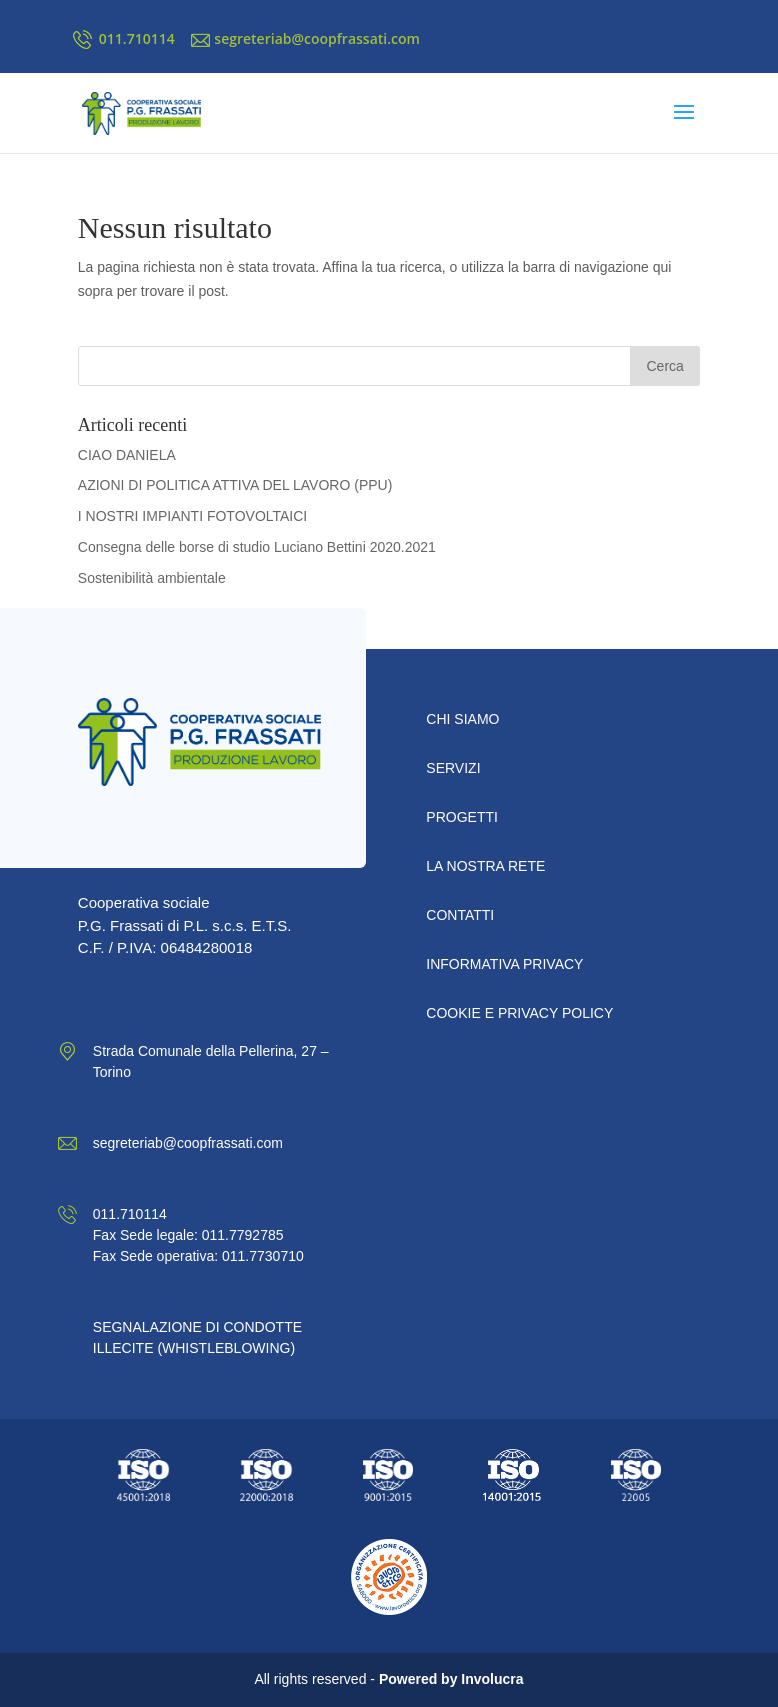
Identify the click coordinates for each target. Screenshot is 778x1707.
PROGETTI (462, 817)
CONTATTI (460, 915)
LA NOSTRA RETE (485, 866)
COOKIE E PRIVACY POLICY (519, 1013)
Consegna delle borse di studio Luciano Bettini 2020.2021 (257, 547)
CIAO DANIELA (127, 455)
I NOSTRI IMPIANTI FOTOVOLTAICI (192, 516)
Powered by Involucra (451, 1679)
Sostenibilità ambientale (152, 578)
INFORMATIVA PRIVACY (504, 964)
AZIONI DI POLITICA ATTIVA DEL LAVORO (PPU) (235, 485)
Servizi (453, 768)
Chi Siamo (462, 719)
